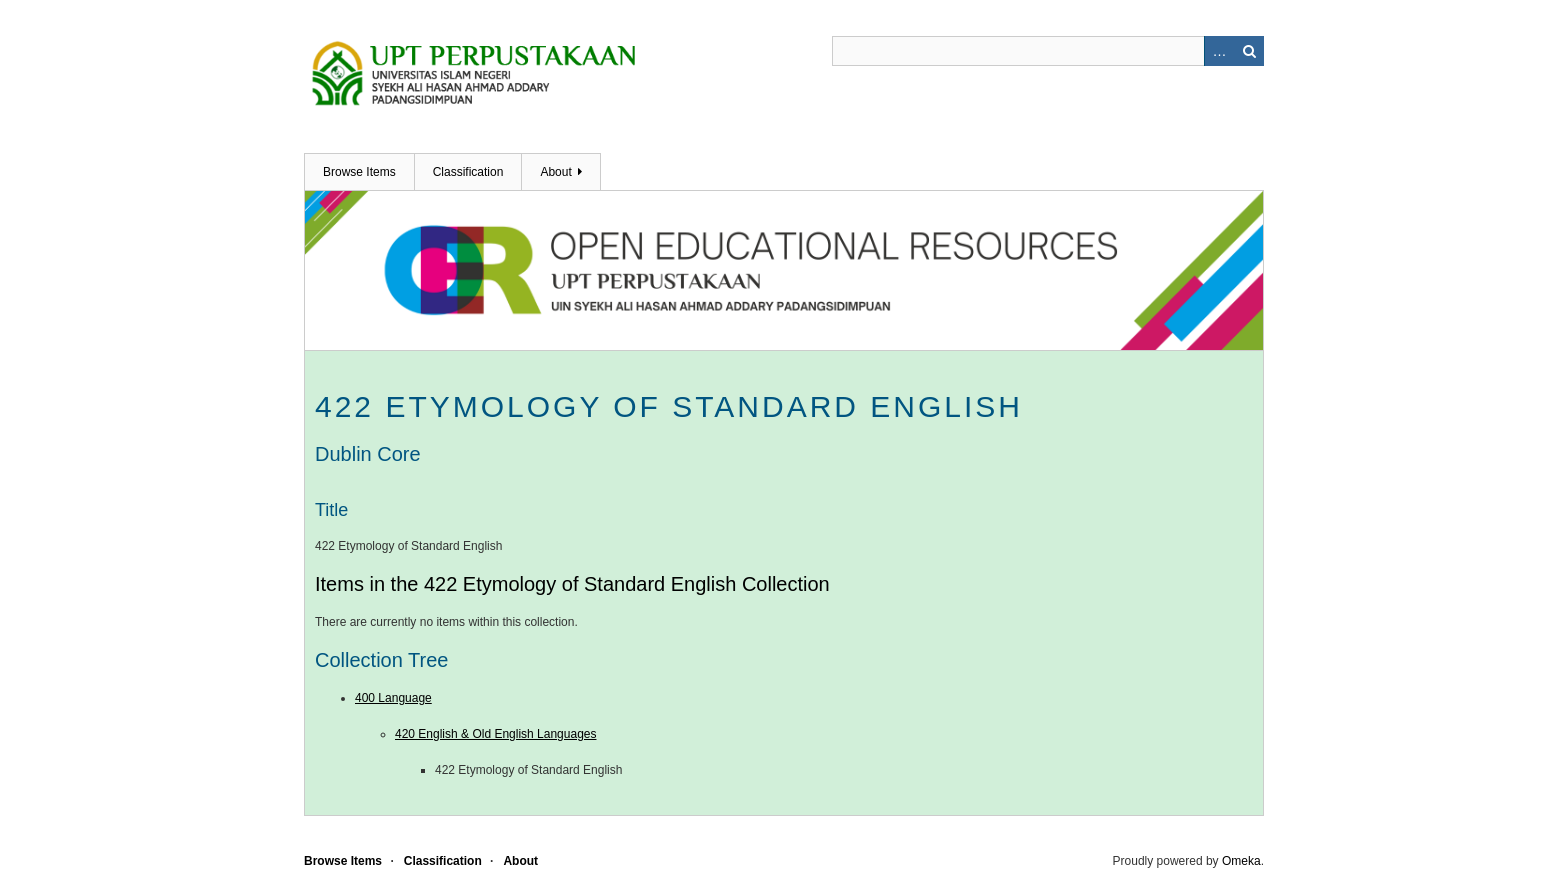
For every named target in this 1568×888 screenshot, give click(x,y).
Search (1249, 51)
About (555, 172)
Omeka (1241, 861)
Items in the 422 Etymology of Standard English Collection (572, 584)
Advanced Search (1219, 51)
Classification (468, 172)
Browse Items (359, 172)
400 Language (393, 698)
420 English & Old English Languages (495, 734)
